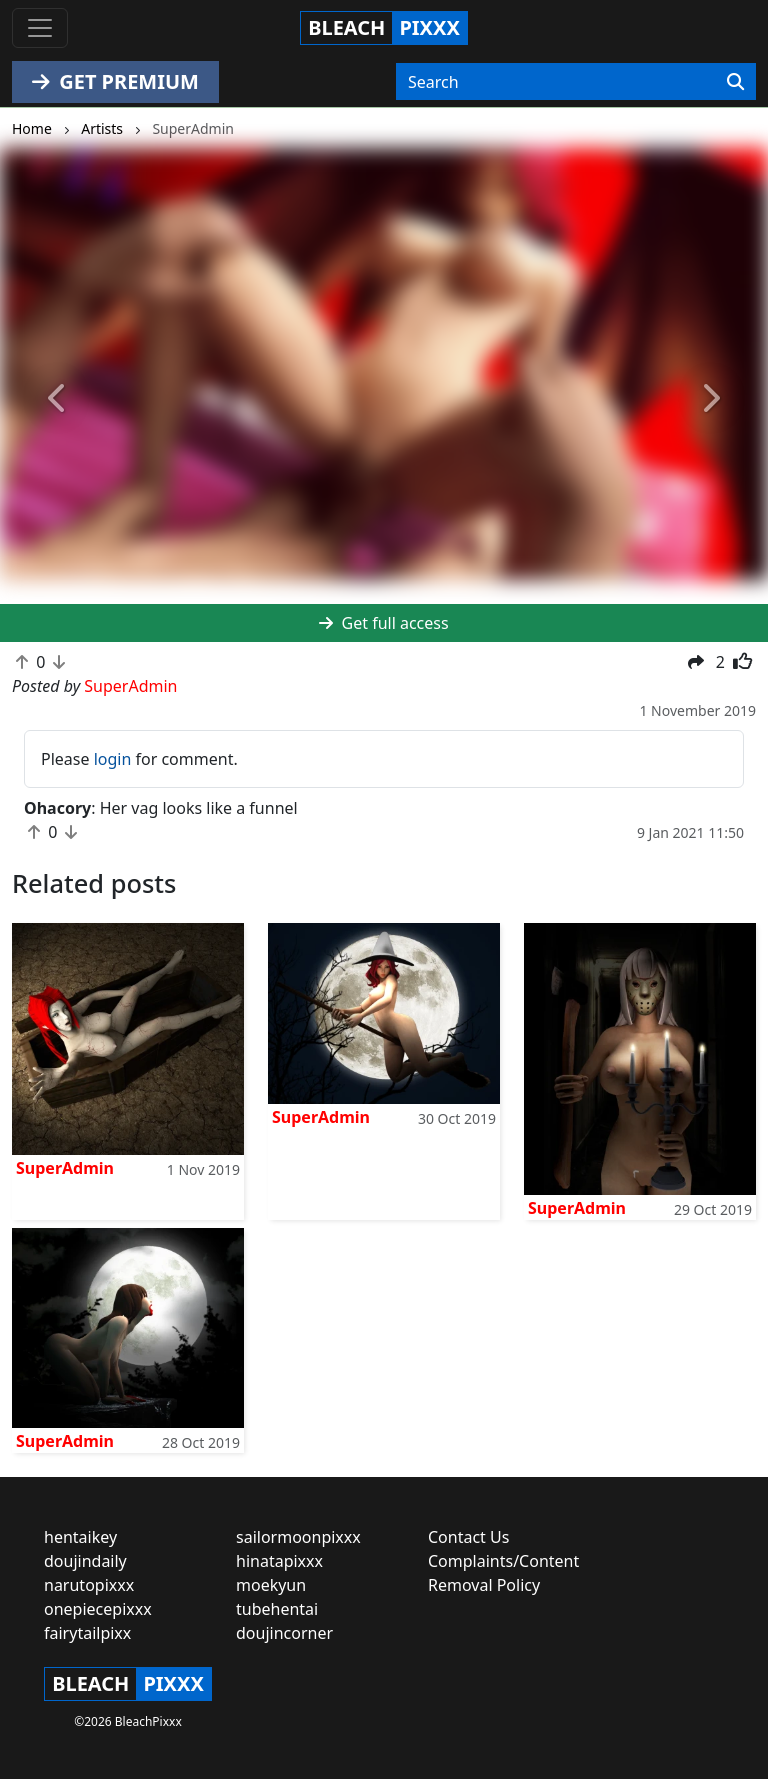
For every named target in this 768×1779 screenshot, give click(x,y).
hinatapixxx (279, 1561)
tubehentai (277, 1609)
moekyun (271, 1585)
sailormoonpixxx (298, 1537)
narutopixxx (89, 1585)
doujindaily (85, 1561)
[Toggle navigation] (40, 28)
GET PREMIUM (115, 81)
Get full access (383, 623)
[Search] (735, 82)
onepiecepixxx (98, 1609)
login (113, 759)
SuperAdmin (65, 1168)
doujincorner (284, 1633)
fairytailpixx (87, 1633)
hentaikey (80, 1537)
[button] (57, 399)
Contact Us (468, 1537)
